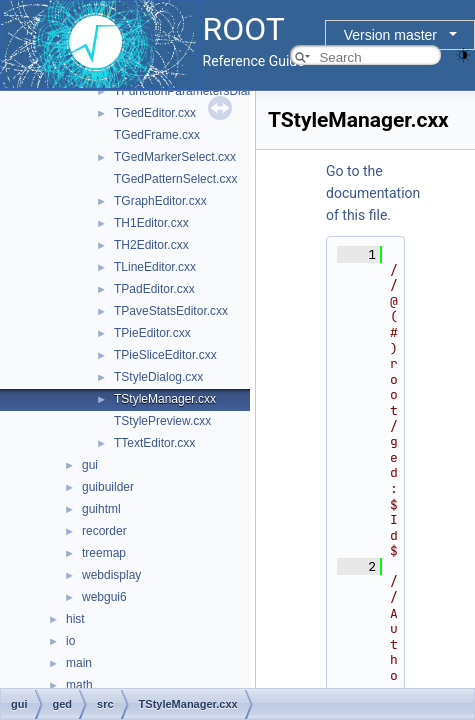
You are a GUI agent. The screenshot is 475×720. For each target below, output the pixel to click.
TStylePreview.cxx (162, 421)
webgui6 (104, 597)
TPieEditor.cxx (152, 333)
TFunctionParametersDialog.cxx (199, 91)
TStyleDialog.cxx (158, 377)
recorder (104, 531)
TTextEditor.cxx (154, 443)
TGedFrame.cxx (157, 135)
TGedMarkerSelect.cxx (175, 157)
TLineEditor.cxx (155, 267)
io (70, 641)
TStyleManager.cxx (165, 399)
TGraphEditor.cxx (160, 201)
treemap (104, 553)
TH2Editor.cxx (151, 245)
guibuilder (108, 487)
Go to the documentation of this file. (373, 193)
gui (90, 465)
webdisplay (111, 575)
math (79, 685)
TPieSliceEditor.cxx (165, 355)
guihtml (101, 509)
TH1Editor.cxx (151, 223)
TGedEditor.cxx (155, 113)
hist (75, 619)
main (79, 663)
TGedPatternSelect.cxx (175, 179)
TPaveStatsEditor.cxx (171, 311)
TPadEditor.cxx (154, 289)
